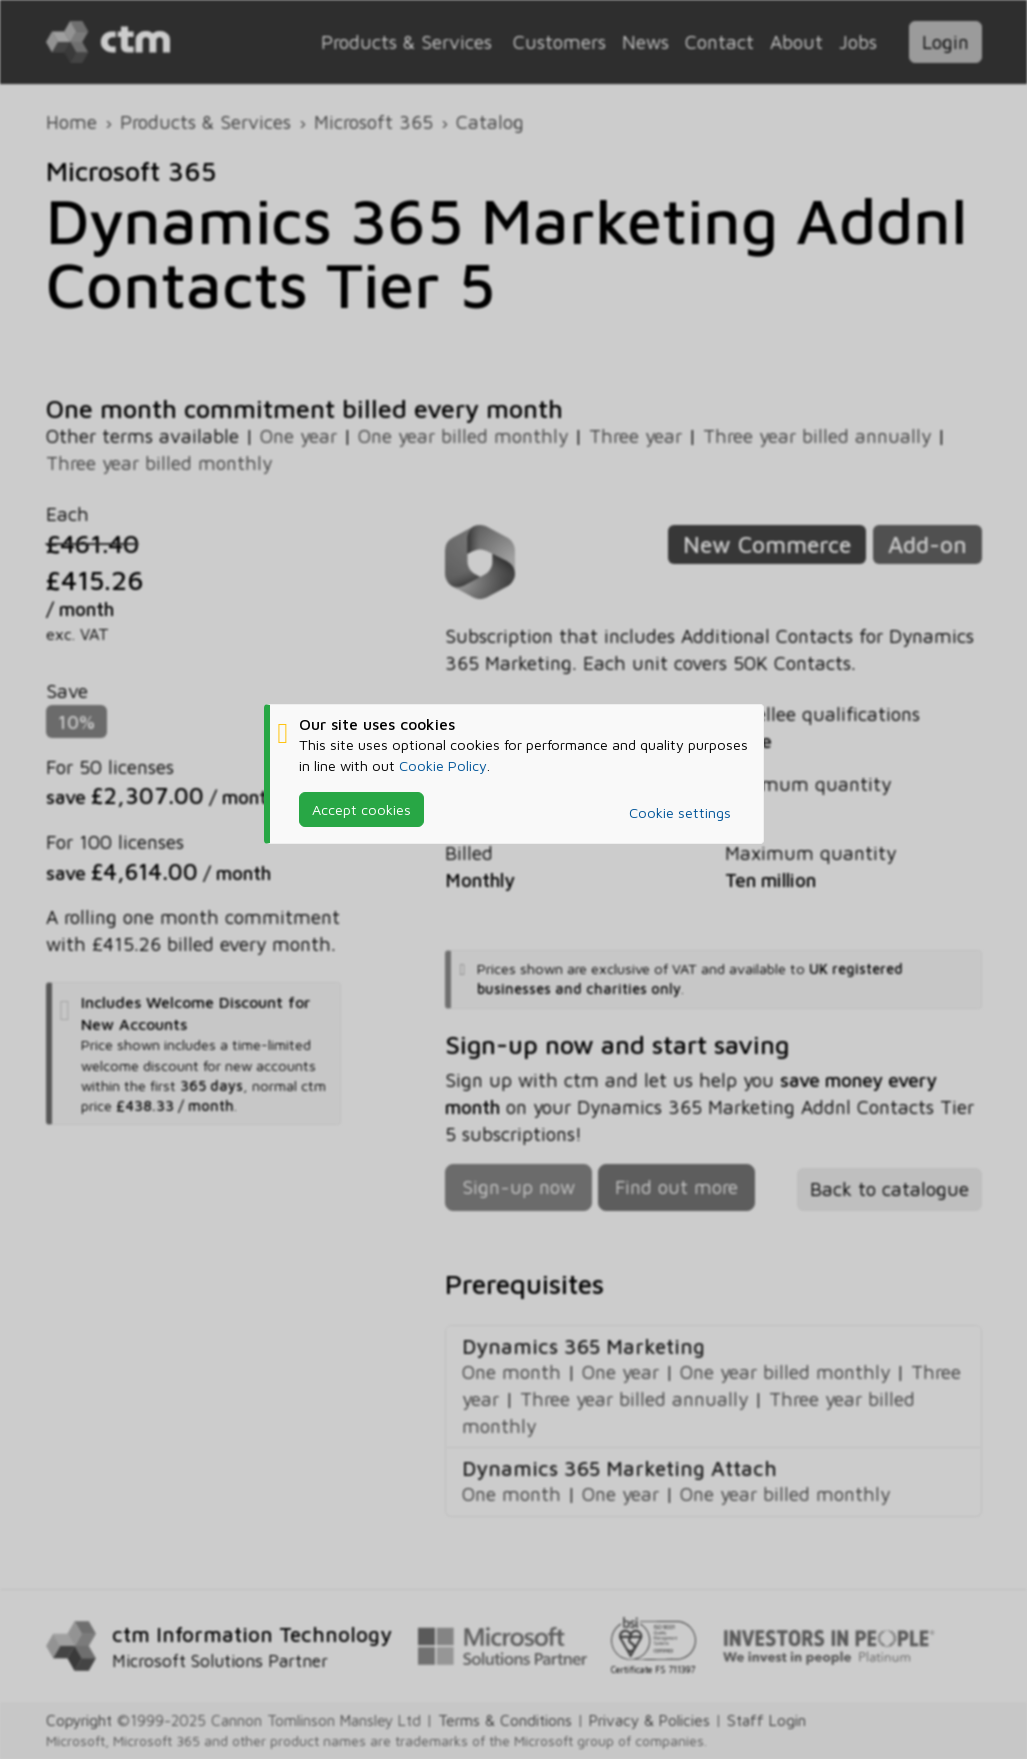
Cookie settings (680, 812)
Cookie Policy (443, 764)
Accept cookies (361, 808)
